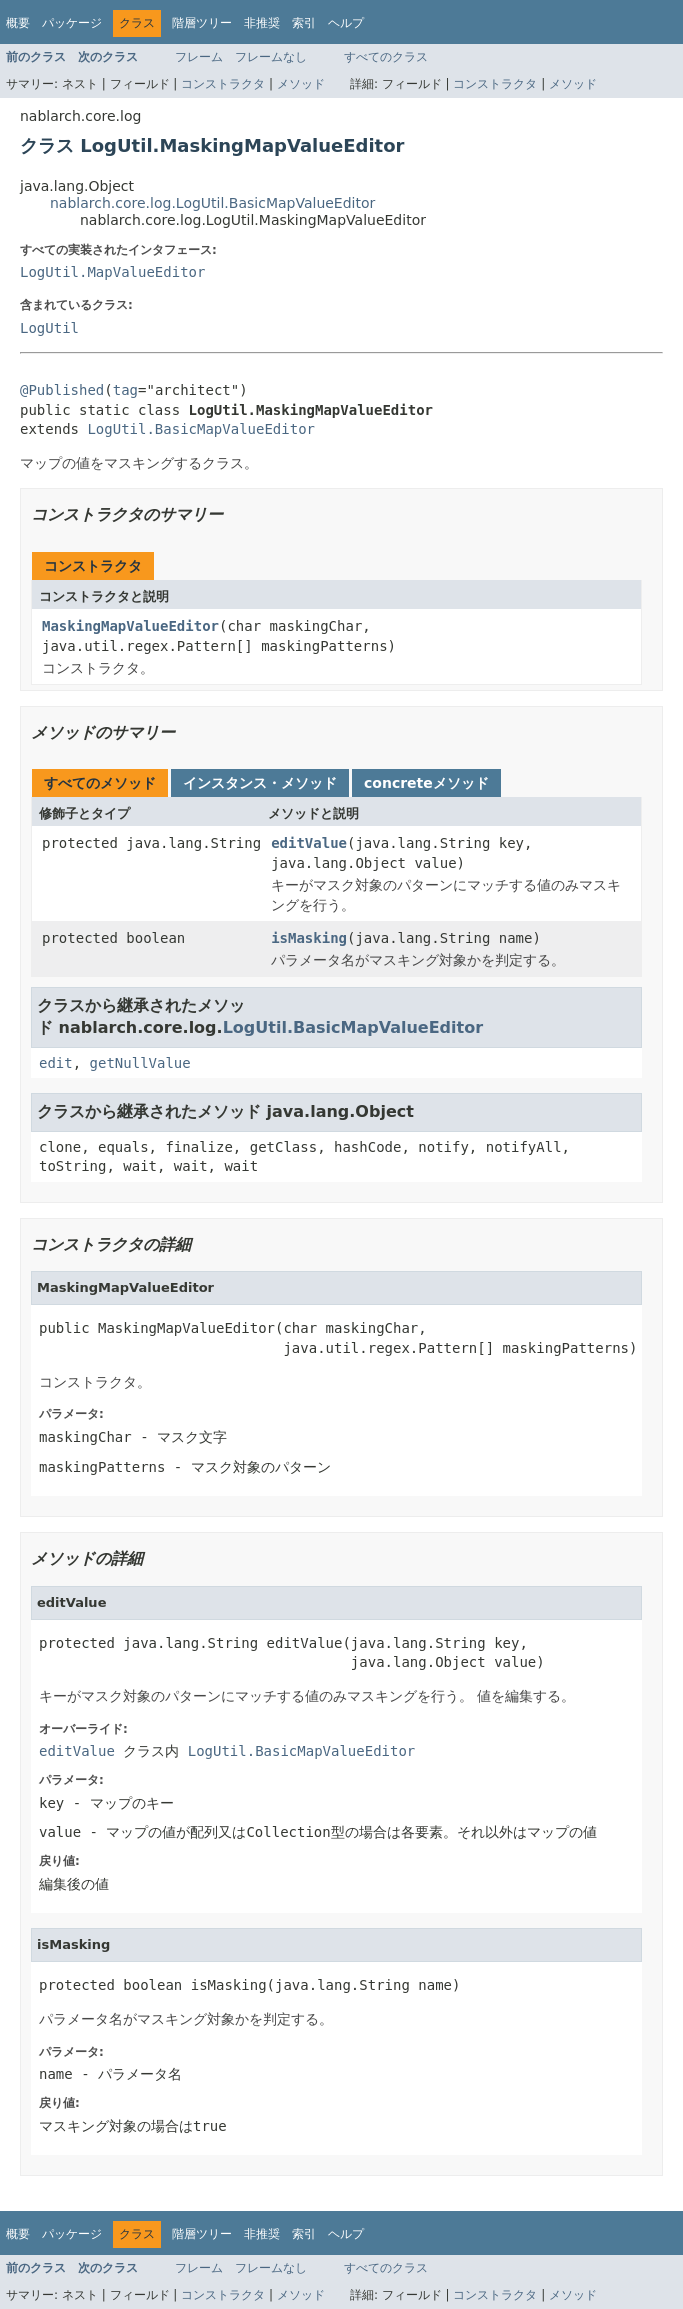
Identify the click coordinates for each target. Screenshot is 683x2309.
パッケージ (72, 23)
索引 (304, 23)
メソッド (301, 84)
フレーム (199, 57)
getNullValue (140, 1063)
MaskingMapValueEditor (130, 626)
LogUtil (49, 328)
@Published (62, 390)
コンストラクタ (223, 84)
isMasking (309, 938)
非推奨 (262, 23)
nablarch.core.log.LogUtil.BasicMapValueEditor (212, 203)
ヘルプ (346, 23)
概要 (18, 23)
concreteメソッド (426, 783)
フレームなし (271, 57)
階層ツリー (202, 23)
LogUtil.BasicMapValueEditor (201, 429)
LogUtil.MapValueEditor (112, 272)
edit (56, 1063)
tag (125, 390)
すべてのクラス (386, 57)
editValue (309, 843)
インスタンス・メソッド (260, 783)
